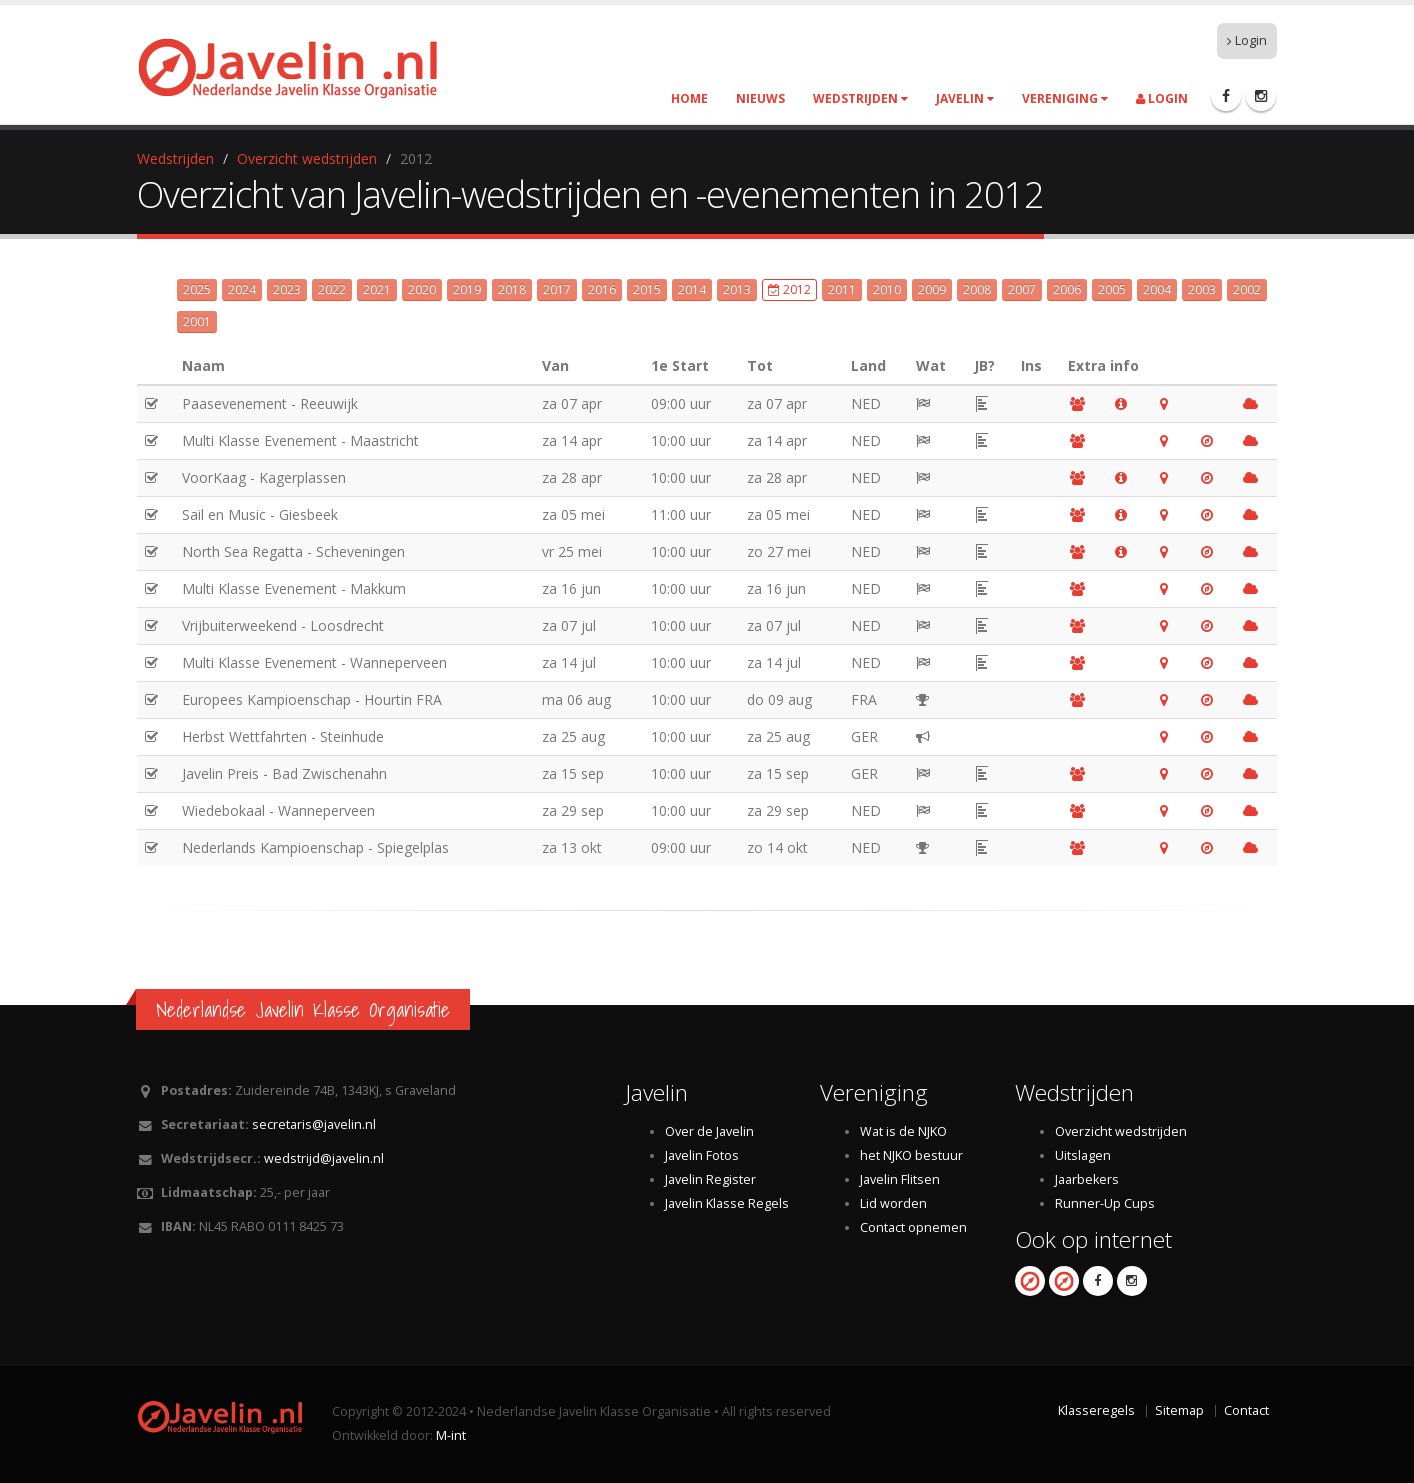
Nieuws (760, 98)
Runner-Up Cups (1105, 1203)
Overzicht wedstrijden (307, 158)
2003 (1202, 289)
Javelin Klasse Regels (727, 1203)
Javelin (965, 98)
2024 (242, 289)
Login (1247, 40)
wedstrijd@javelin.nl (324, 1158)
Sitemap (1179, 1410)
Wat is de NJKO (903, 1131)
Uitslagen (1083, 1155)
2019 (467, 289)
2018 (512, 289)
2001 (197, 321)
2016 (602, 289)
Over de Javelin (709, 1131)
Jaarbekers (1087, 1179)
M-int (451, 1435)
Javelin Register (710, 1179)
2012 (789, 289)
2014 (692, 289)
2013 (737, 289)
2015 (647, 289)
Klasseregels (1096, 1410)
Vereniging (1065, 98)
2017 (557, 289)
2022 (332, 289)
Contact (1246, 1410)
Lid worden (893, 1203)
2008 (977, 289)
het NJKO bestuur (911, 1155)
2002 (1247, 289)
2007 (1022, 289)
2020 (422, 289)
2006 (1067, 289)
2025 (197, 289)
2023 (287, 289)
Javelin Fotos (702, 1155)
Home (689, 98)
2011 (842, 289)
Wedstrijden (860, 98)
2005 (1112, 289)
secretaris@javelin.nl (314, 1124)
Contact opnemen (913, 1227)
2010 (887, 289)
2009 (932, 289)
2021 (377, 289)
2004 (1157, 289)
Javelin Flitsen (900, 1179)
